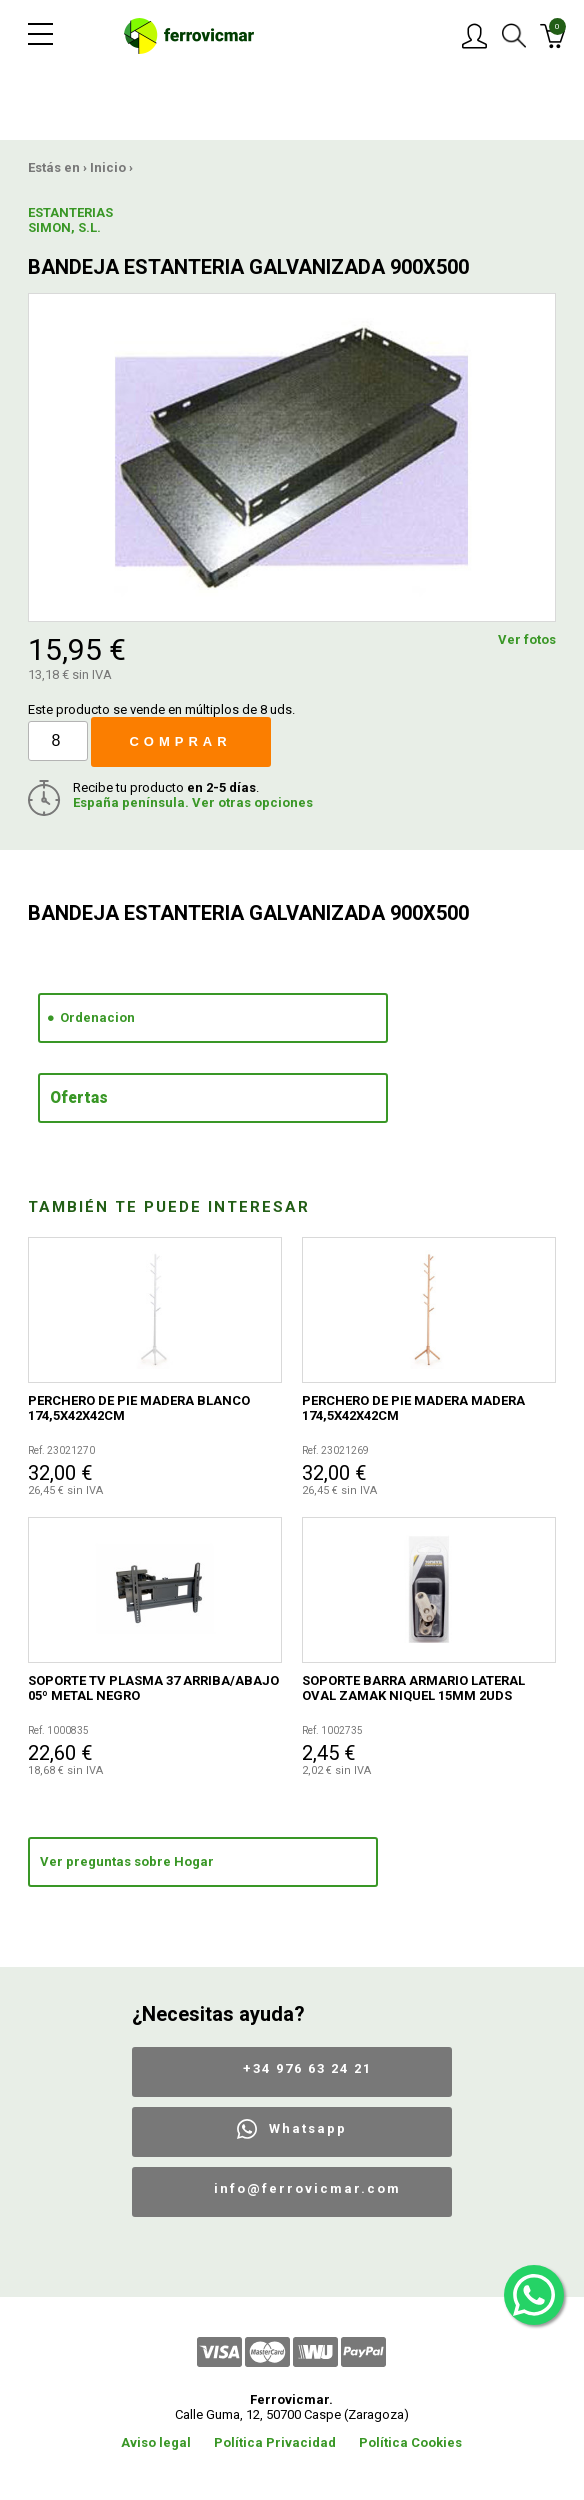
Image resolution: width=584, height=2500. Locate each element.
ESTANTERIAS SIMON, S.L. (70, 220)
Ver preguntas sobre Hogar (127, 1861)
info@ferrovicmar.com (307, 2188)
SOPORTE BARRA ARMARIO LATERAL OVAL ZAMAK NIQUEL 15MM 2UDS (413, 1688)
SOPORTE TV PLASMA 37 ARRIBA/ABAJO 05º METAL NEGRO (153, 1688)
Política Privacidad (275, 2442)
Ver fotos (527, 639)
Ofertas (79, 1098)
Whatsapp (308, 2128)
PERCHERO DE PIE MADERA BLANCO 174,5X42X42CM (139, 1408)
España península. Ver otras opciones (193, 802)
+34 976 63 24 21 (307, 2068)
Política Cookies (410, 2442)
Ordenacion (97, 1017)
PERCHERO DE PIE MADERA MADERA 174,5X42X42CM (413, 1408)
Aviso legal (156, 2442)
